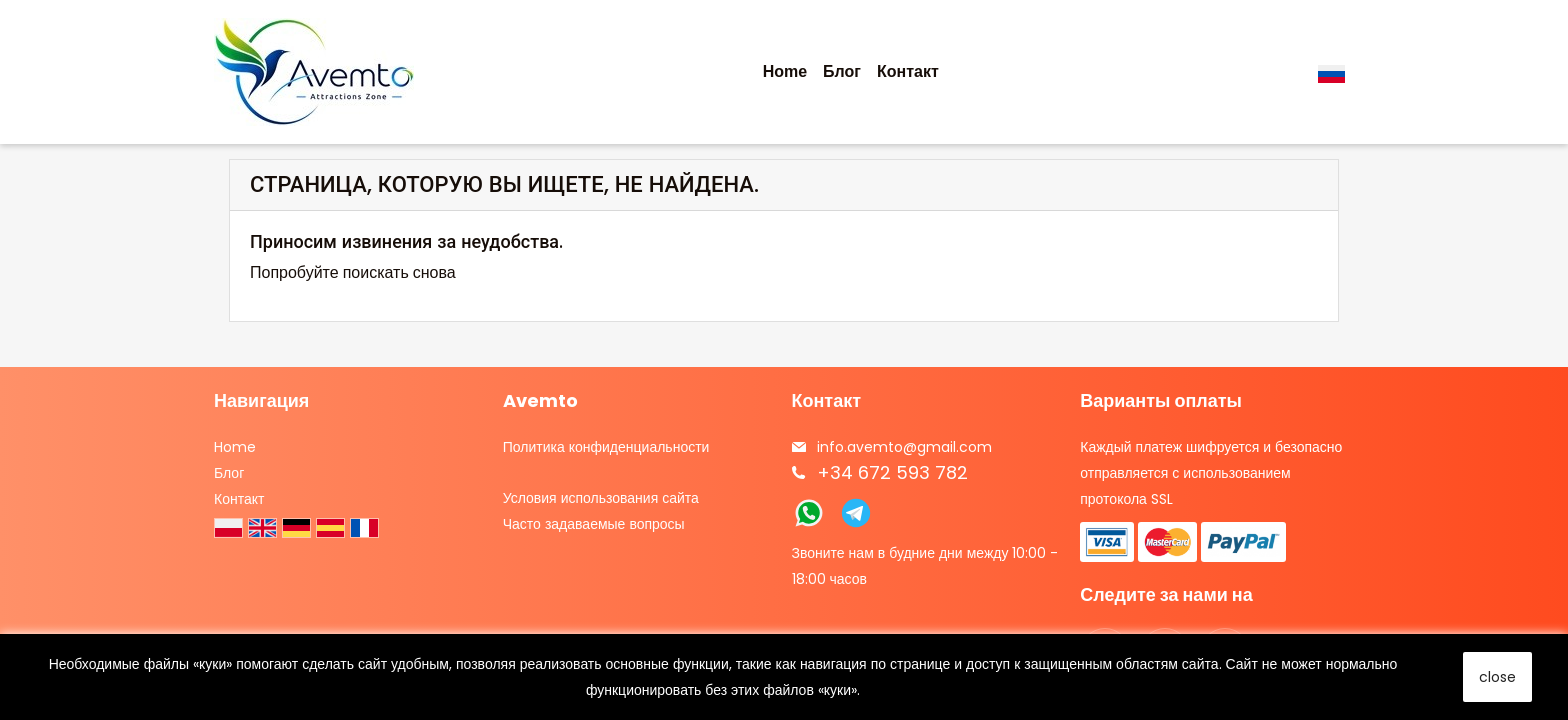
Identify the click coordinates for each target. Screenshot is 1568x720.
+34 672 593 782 (892, 472)
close (1497, 677)
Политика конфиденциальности (606, 447)
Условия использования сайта (601, 498)
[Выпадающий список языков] (1335, 72)
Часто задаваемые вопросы (594, 524)
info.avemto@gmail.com (904, 447)
